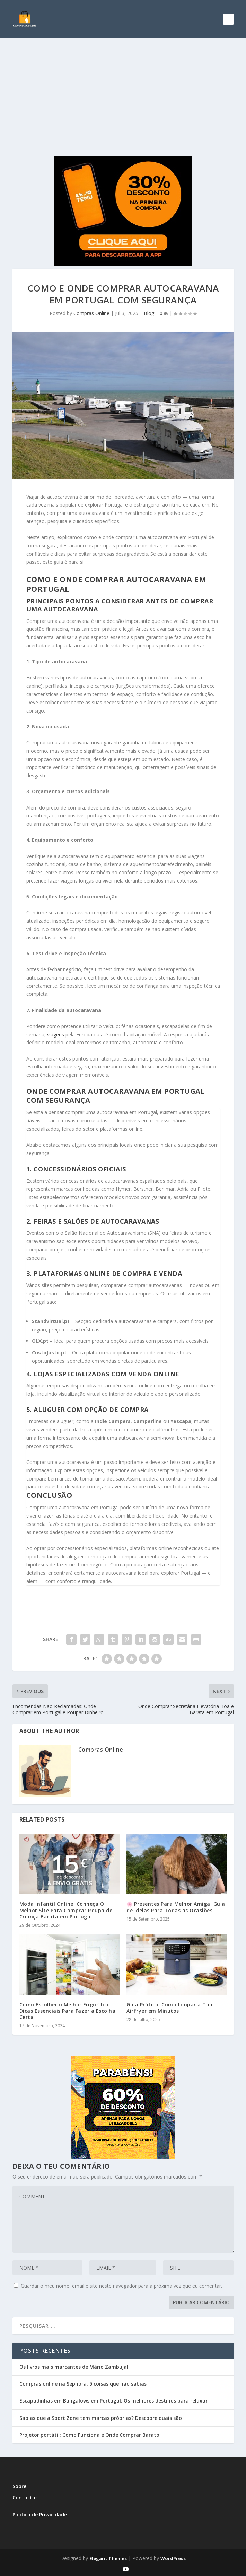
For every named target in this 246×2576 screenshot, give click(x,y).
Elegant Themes (108, 2558)
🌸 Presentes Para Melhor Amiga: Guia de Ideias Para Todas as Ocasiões (175, 1906)
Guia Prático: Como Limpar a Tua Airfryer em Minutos (169, 2007)
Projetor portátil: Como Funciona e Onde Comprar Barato (89, 2435)
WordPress (173, 2558)
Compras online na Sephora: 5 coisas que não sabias (83, 2383)
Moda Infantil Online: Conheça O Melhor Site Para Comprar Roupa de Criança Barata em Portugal (66, 1910)
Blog (149, 313)
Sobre (19, 2486)
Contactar (24, 2497)
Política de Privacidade (39, 2514)
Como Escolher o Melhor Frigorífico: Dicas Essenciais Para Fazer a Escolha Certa (67, 2010)
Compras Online (91, 313)
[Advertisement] (123, 90)
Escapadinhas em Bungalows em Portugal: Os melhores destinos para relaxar (113, 2400)
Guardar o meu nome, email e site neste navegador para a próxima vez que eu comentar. (121, 2285)
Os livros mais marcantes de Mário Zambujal (73, 2366)
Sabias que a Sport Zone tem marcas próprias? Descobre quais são (100, 2418)
